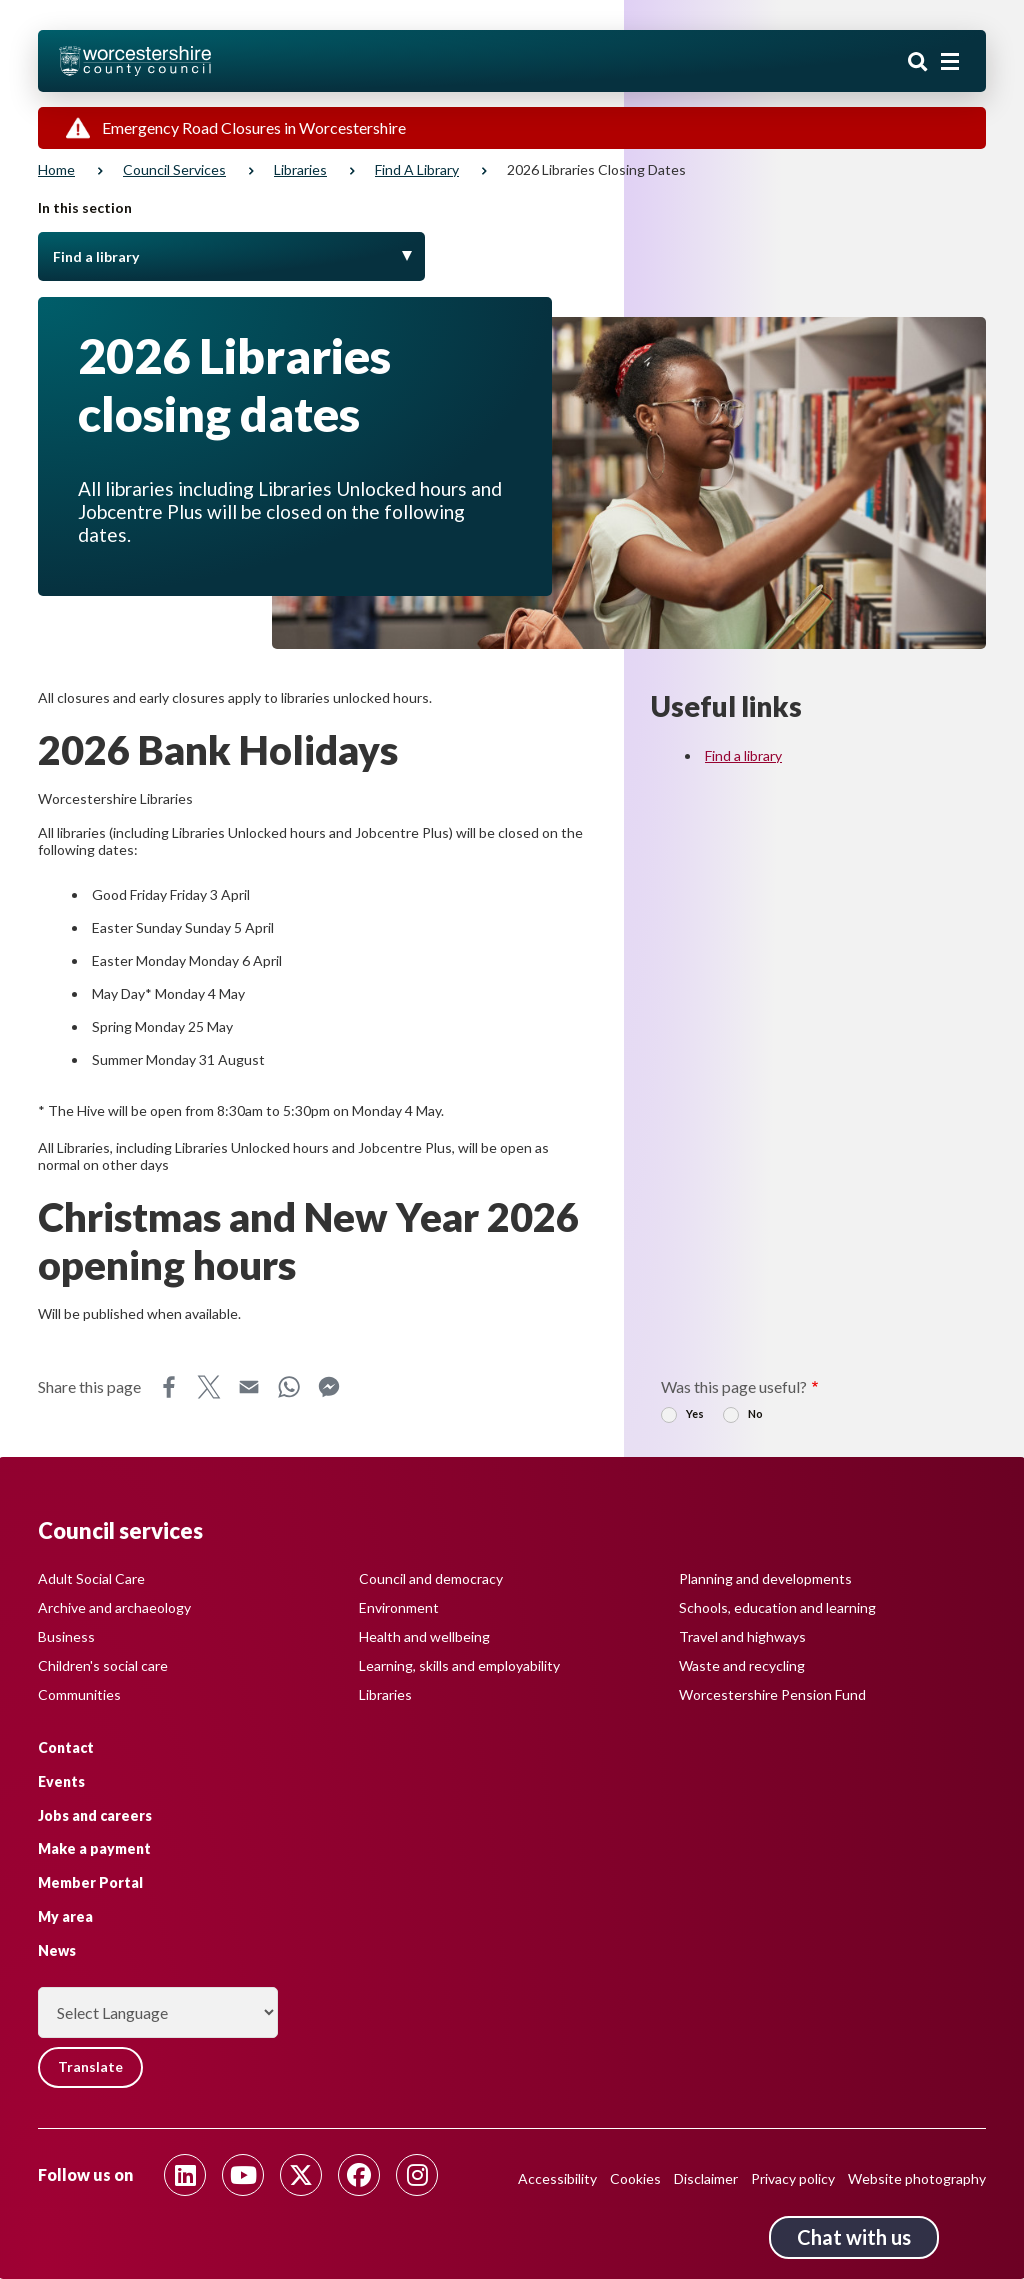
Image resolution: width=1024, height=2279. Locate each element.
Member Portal (90, 1882)
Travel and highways (742, 1635)
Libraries (300, 169)
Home (56, 169)
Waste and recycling (742, 1664)
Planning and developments (765, 1577)
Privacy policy (793, 2178)
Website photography (917, 2178)
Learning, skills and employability (459, 1664)
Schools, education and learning (777, 1606)
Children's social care (103, 1664)
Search (918, 63)
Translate (92, 2067)
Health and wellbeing (424, 1635)
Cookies (635, 2178)
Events (61, 1780)
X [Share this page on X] (209, 1387)
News (57, 1949)
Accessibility (557, 2178)
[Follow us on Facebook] (359, 2175)
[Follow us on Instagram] (417, 2175)
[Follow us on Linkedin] (185, 2175)
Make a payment (94, 1848)
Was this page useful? (734, 1386)
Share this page (89, 1386)
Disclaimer (706, 2178)
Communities (79, 1693)
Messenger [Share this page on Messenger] (329, 1387)
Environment (399, 1606)
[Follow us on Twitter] (301, 2175)
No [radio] (755, 1413)
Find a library (417, 169)
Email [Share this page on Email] (249, 1387)
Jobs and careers (95, 1814)
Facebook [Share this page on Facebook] (169, 1387)
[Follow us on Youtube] (243, 2175)
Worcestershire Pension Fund (772, 1693)
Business (66, 1635)
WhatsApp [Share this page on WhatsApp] (289, 1387)
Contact (66, 1746)
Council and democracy (431, 1577)
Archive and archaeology (114, 1606)
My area (65, 1915)
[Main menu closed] (950, 62)
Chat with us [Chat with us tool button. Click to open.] (854, 2237)
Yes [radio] (695, 1413)
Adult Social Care (91, 1577)
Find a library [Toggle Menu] (96, 256)
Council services (174, 169)
